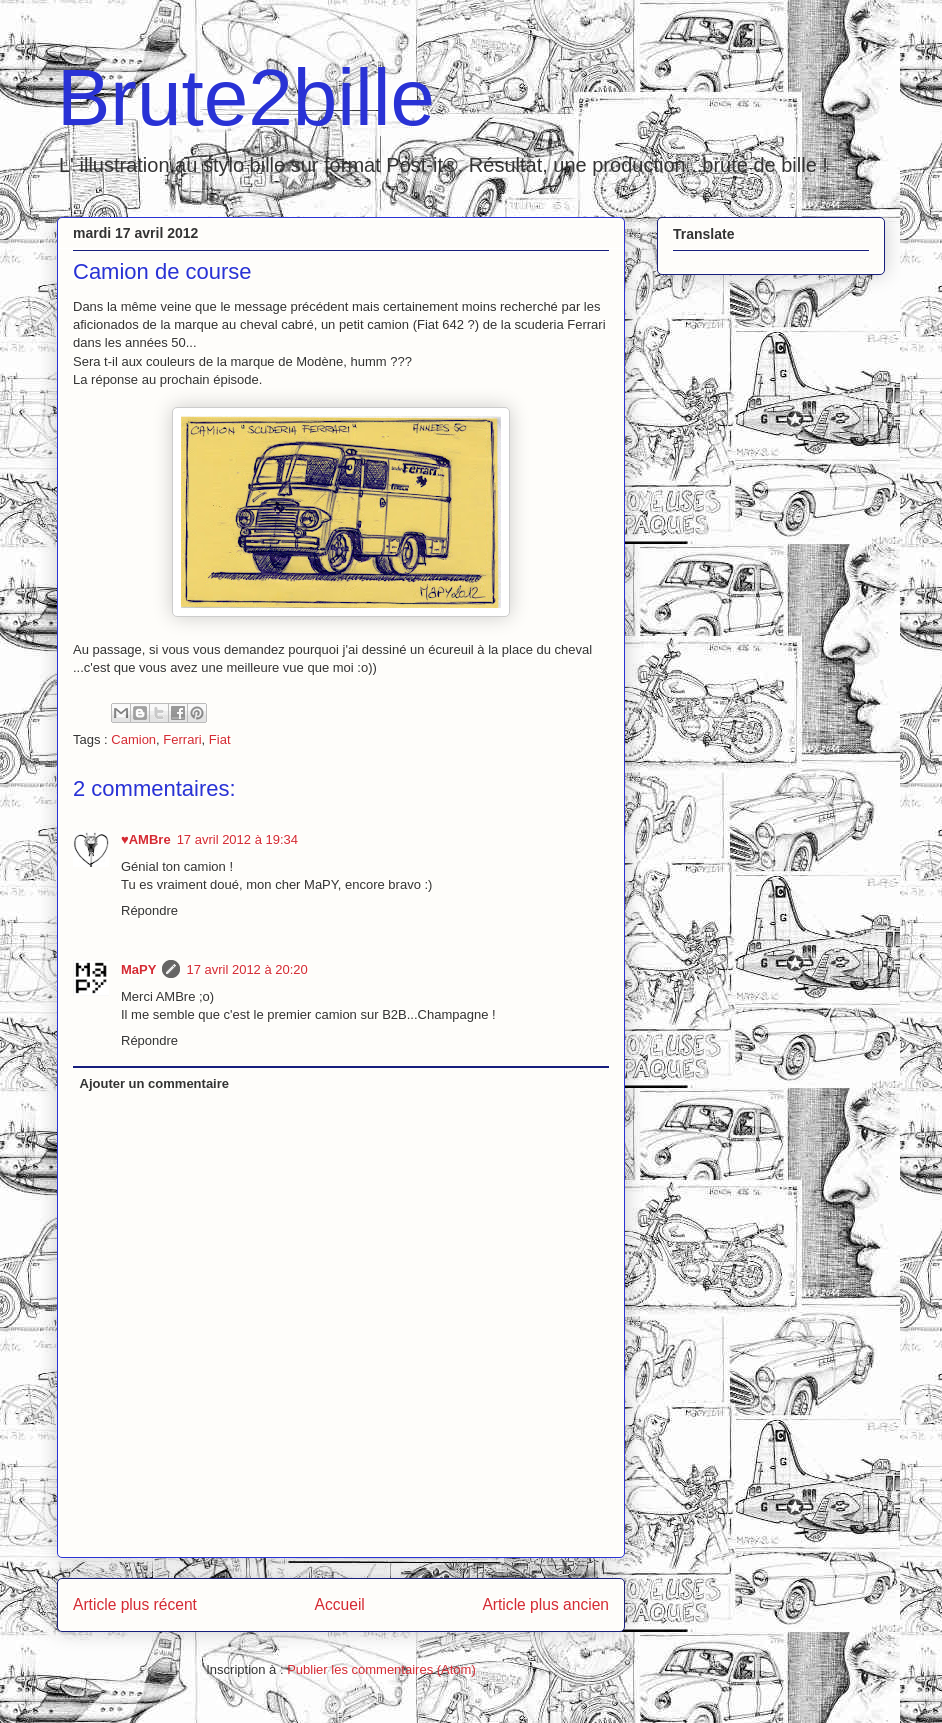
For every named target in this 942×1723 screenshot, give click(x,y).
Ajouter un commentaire (155, 1083)
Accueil (340, 1604)
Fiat (220, 739)
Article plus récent (135, 1604)
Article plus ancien (545, 1604)
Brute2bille (246, 97)
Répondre (149, 910)
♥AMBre (146, 839)
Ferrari (182, 739)
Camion (133, 739)
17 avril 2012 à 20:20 (246, 969)
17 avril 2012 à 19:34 (237, 839)
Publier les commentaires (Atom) (381, 1669)
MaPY (138, 969)
